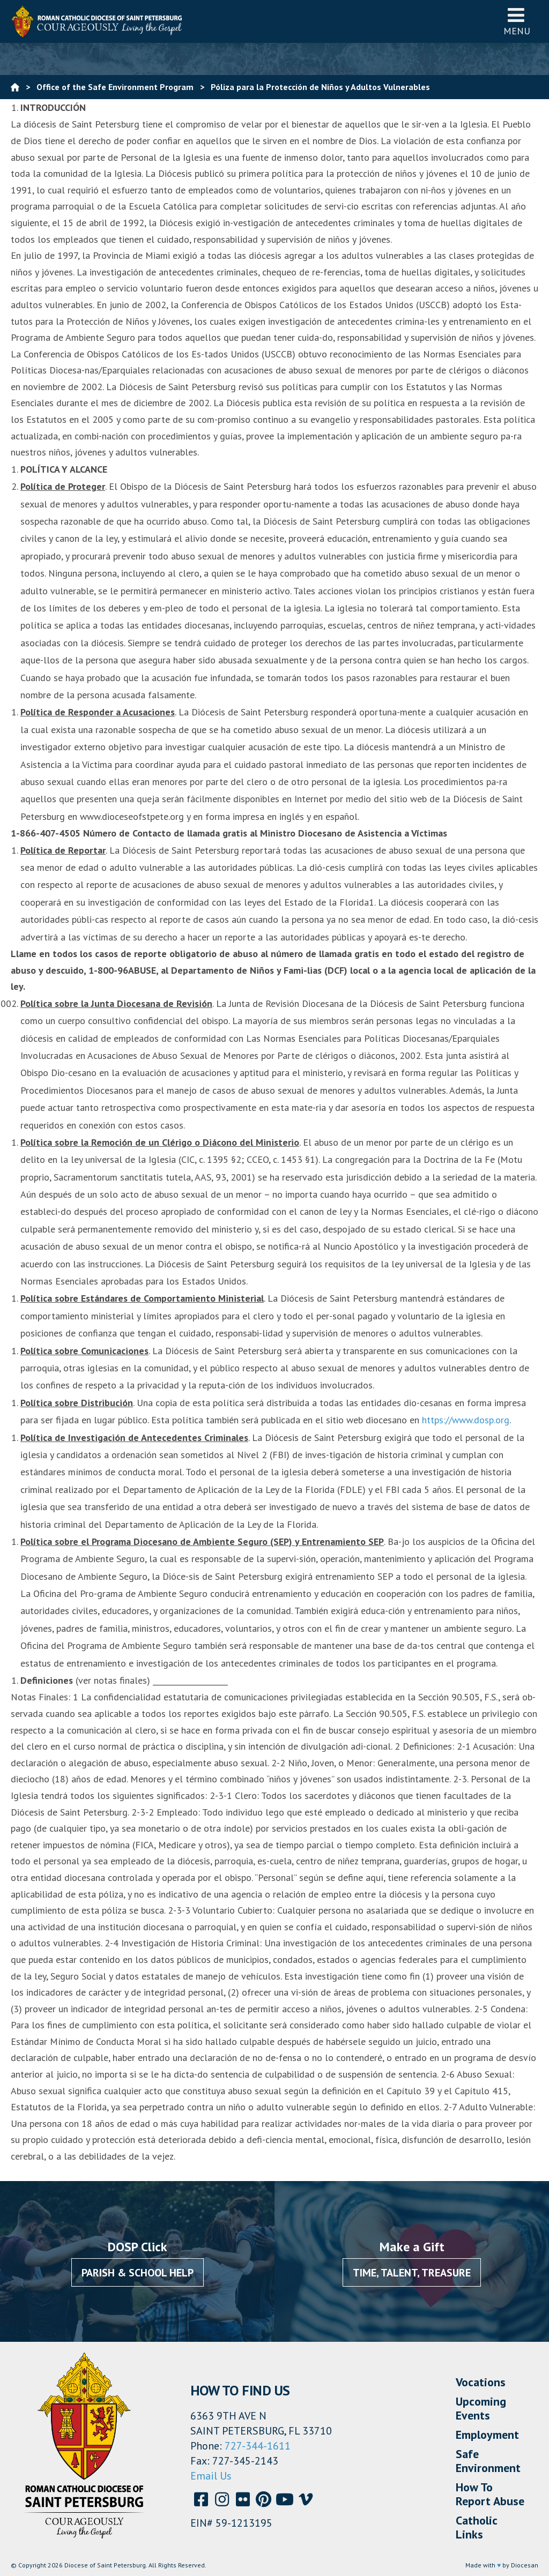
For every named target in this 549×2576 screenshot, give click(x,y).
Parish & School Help (137, 2273)
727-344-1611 (258, 2446)
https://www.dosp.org (465, 1420)
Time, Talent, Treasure (412, 2273)
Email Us (211, 2476)
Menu (516, 21)
